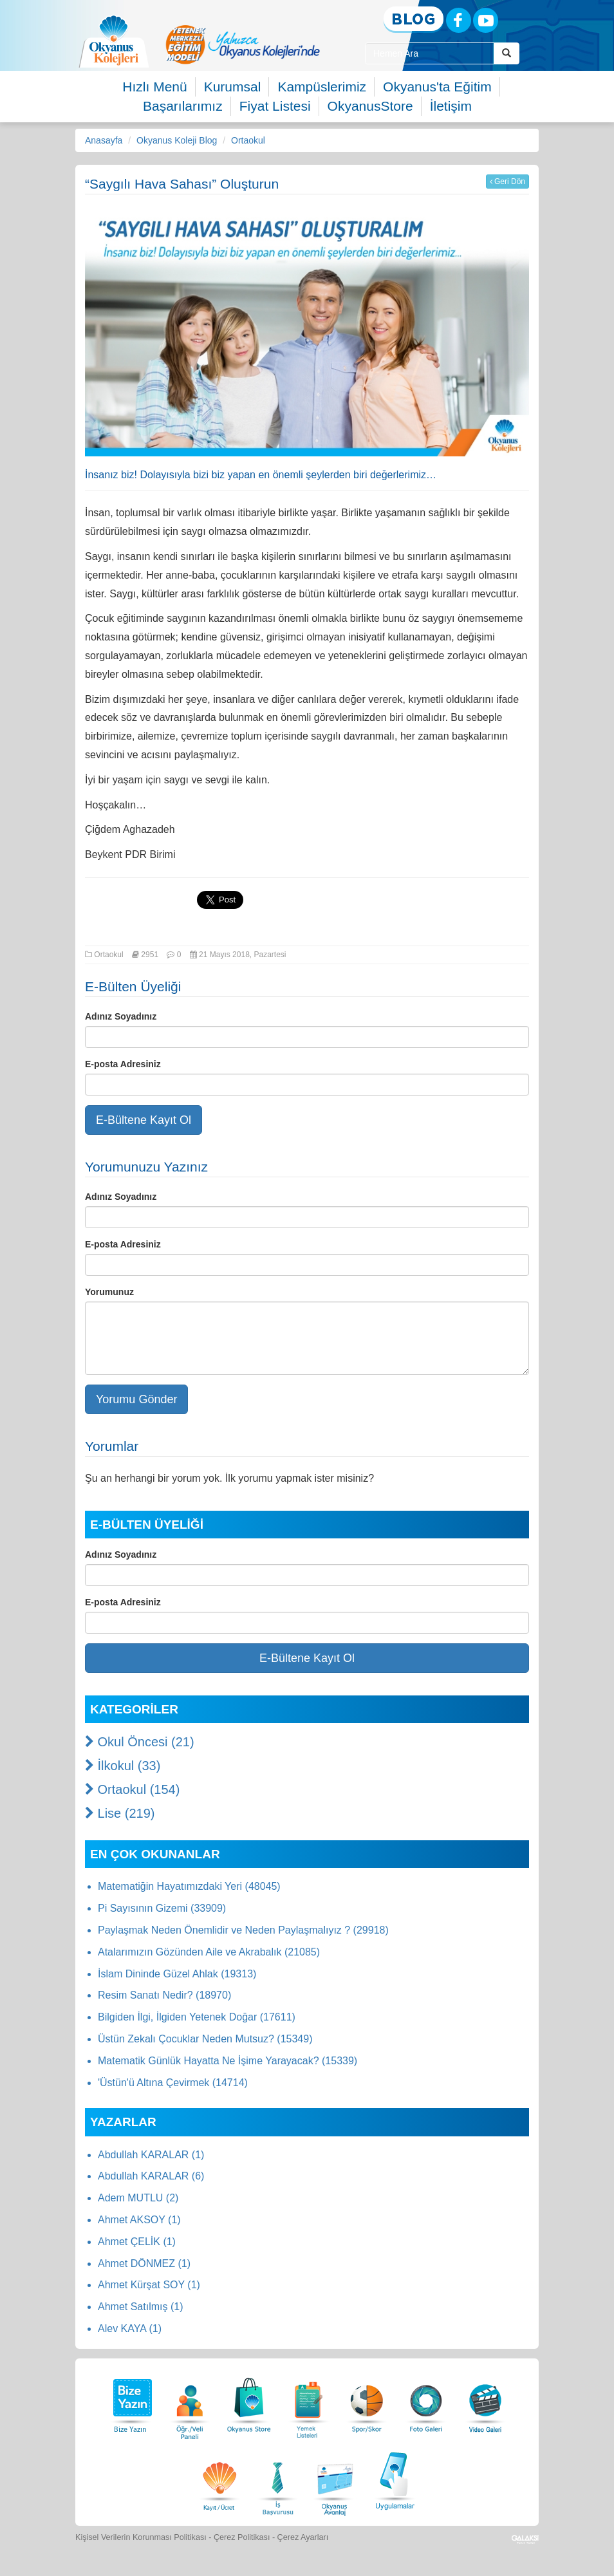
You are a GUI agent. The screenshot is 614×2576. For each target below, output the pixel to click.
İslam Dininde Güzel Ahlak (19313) (177, 1973)
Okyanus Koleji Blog (176, 140)
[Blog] (413, 19)
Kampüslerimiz (321, 86)
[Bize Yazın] (131, 2402)
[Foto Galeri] (426, 2402)
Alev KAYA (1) (130, 2328)
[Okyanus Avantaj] (335, 2479)
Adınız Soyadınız (120, 1016)
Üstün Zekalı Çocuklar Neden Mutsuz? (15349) (205, 2038)
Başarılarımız (183, 105)
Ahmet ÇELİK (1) (137, 2241)
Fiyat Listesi (275, 105)
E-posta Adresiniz (123, 1064)
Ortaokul (248, 140)
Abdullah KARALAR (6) (151, 2175)
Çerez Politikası (242, 2537)
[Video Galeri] (485, 2402)
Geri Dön (507, 181)
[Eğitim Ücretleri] (219, 2479)
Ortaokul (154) (132, 1789)
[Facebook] (458, 20)
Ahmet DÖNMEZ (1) (144, 2263)
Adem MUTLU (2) (138, 2197)
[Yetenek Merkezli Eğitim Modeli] (243, 44)
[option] (243, 44)
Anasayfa (103, 140)
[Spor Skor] (367, 2402)
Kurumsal (232, 86)
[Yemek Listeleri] (308, 2402)
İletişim (451, 105)
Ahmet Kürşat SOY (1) (149, 2284)
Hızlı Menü (154, 86)
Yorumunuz (109, 1292)
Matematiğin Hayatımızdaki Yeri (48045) (189, 1886)
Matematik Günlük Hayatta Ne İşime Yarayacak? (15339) (227, 2060)
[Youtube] (485, 20)
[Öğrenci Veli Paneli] (190, 2402)
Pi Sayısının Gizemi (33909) (162, 1908)
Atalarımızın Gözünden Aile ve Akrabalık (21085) (209, 1951)
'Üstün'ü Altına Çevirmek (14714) (173, 2082)
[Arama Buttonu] (506, 53)
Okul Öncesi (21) (139, 1742)
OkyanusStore (370, 105)
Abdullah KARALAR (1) (151, 2154)
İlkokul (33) (122, 1766)
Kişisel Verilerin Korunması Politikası (141, 2537)
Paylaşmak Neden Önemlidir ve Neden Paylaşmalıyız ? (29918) (243, 1930)
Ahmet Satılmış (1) (140, 2306)
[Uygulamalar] (394, 2479)
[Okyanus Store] (249, 2402)
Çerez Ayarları (303, 2537)
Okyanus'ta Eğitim (437, 86)
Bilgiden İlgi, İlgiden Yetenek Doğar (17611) (196, 2016)
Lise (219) (120, 1813)
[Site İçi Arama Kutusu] (429, 53)
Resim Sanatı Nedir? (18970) (164, 1995)
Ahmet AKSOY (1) (139, 2219)
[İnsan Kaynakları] (277, 2479)
